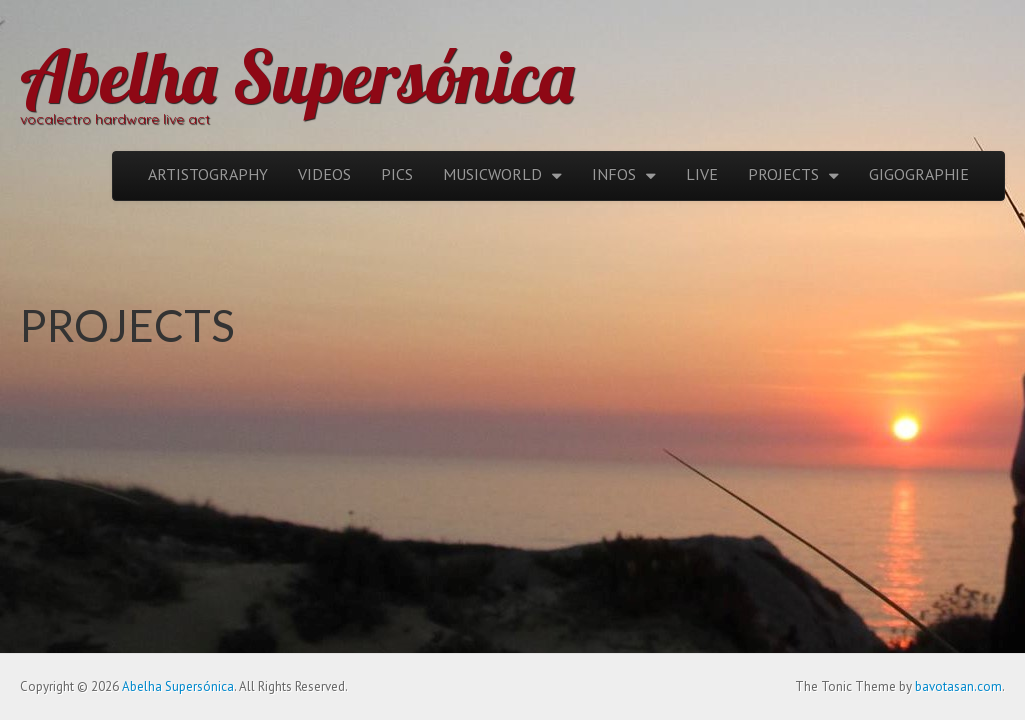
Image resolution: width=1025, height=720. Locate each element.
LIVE (702, 174)
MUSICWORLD (492, 174)
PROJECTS (783, 174)
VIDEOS (324, 174)
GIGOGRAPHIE (919, 174)
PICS (397, 174)
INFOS (614, 174)
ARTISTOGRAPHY (208, 174)
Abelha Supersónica (297, 76)
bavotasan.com (958, 686)
